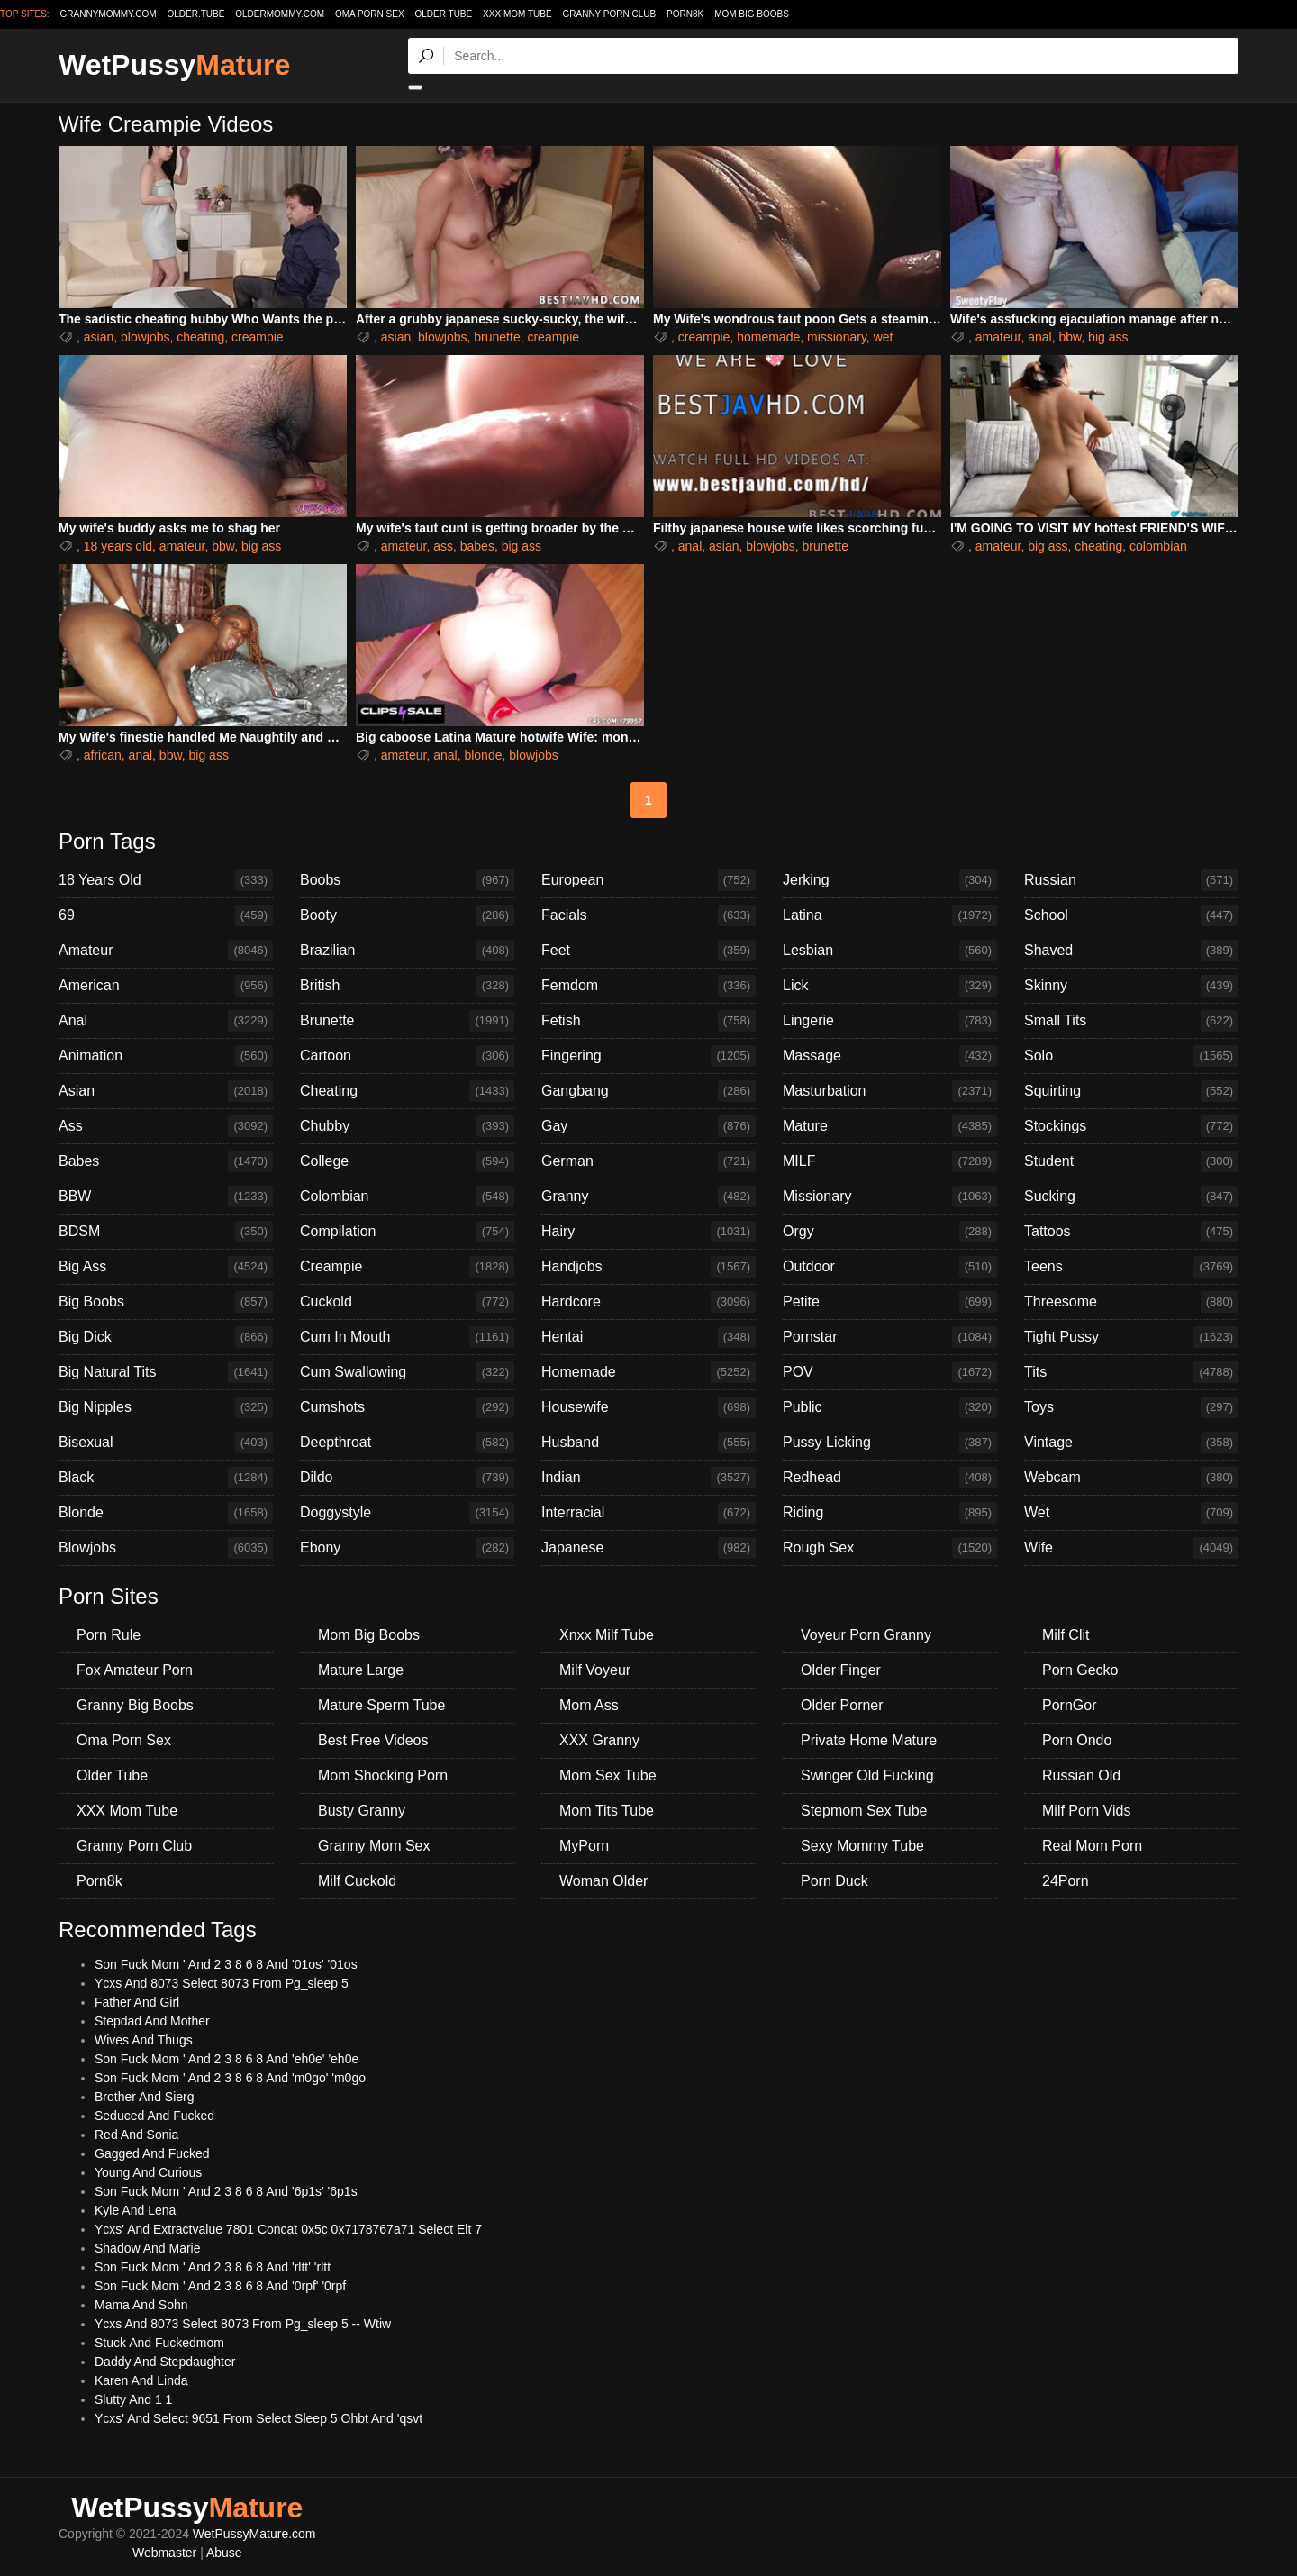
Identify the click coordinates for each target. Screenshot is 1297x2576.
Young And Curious (148, 2172)
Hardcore (648, 1302)
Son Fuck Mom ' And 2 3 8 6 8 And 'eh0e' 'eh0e (226, 2059)
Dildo (407, 1477)
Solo (1131, 1056)
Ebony (407, 1548)
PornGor (1069, 1705)
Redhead (890, 1477)
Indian (648, 1477)
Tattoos (1131, 1231)
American (166, 986)
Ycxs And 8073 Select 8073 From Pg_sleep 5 (222, 1983)
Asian (166, 1091)
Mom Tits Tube (606, 1810)
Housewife (648, 1407)
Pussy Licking (890, 1442)
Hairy (648, 1231)
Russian (1131, 880)
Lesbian (890, 950)
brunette (497, 337)
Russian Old (1081, 1775)
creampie (257, 337)
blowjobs (145, 337)
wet (883, 337)
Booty (407, 915)
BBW (166, 1196)
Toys (1131, 1407)
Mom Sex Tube (608, 1775)
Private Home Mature (869, 1740)
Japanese (648, 1548)
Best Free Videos (373, 1740)
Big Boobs (166, 1302)
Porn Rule (109, 1635)
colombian (1158, 546)
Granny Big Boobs (135, 1705)
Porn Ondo (1076, 1740)
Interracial (648, 1513)
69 (166, 915)
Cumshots (407, 1407)
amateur (998, 337)
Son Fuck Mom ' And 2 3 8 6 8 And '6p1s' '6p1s (226, 2191)
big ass (1108, 337)
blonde (483, 755)
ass (443, 546)
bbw (1069, 337)
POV (890, 1372)
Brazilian (407, 950)
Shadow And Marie (148, 2248)
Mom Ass (589, 1705)
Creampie (407, 1267)
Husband (648, 1442)
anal (1039, 337)
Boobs (407, 880)
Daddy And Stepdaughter (165, 2361)
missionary (836, 337)
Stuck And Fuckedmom (159, 2342)
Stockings (1131, 1126)
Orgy (890, 1231)
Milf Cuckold (357, 1881)
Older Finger (841, 1670)
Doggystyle (407, 1513)
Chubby (407, 1126)
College (407, 1161)
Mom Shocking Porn (383, 1775)
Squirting (1131, 1091)
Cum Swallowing (407, 1372)
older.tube (195, 14)
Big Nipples (166, 1407)
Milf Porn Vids (1086, 1810)
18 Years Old (166, 880)
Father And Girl (137, 2002)
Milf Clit (1065, 1635)
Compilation (407, 1231)
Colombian (407, 1196)
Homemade (648, 1372)
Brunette (407, 1021)
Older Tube (443, 14)
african (103, 755)
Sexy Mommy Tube (862, 1845)
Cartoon (407, 1056)
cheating (200, 337)
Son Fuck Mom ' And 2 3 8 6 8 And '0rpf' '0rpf (220, 2286)
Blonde (166, 1513)
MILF (890, 1161)
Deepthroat (407, 1442)
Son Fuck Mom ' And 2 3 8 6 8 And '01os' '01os (226, 1964)
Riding (890, 1513)
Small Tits (1131, 1021)
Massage (890, 1056)
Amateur (166, 950)
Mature (890, 1126)
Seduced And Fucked (154, 2115)
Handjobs (648, 1267)
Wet (1131, 1513)
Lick (890, 986)
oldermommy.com (279, 14)
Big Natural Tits (166, 1372)
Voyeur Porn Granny (866, 1635)
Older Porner (842, 1705)
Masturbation (890, 1091)
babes (477, 546)
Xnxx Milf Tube (606, 1635)
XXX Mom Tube (517, 14)
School (1131, 915)
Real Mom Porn (1092, 1845)
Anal (166, 1021)
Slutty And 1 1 (133, 2399)
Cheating (407, 1091)
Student (1131, 1161)
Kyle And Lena (135, 2210)
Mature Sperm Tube (381, 1705)
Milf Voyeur (594, 1670)
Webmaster (164, 2552)
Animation (166, 1056)
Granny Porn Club (609, 14)
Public (890, 1407)
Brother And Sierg (145, 2096)
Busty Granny (361, 1810)
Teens (1131, 1267)
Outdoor (890, 1267)
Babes (166, 1161)
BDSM (166, 1231)
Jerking (890, 880)
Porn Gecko (1080, 1670)
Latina (890, 915)
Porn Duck (834, 1881)
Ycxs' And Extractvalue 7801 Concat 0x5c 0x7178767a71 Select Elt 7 (288, 2229)
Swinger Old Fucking (867, 1775)
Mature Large (361, 1670)
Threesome (1131, 1302)
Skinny (1131, 986)
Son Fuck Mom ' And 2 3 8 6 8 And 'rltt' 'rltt (213, 2267)
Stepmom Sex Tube (864, 1810)
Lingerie (890, 1021)
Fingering (648, 1056)
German (648, 1161)
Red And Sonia (136, 2134)
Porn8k (685, 14)
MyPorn (584, 1845)
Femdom (648, 986)
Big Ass (166, 1267)
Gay (648, 1126)
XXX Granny (599, 1740)
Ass (166, 1126)
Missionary (890, 1196)
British (407, 986)
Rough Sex (890, 1548)
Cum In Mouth (407, 1337)
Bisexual (166, 1442)
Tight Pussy (1131, 1337)
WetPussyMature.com (254, 2533)
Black (166, 1477)
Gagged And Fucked (152, 2153)
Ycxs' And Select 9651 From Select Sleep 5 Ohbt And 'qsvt (258, 2418)
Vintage (1131, 1442)
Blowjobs (166, 1548)
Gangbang (648, 1091)
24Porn (1065, 1881)
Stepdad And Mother (152, 2021)
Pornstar (890, 1337)
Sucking (1131, 1196)
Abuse (224, 2552)
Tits (1131, 1372)
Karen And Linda (141, 2380)
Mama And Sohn (141, 2305)
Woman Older (603, 1881)
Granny (648, 1196)
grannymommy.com (108, 14)
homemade (768, 337)
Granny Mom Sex (374, 1845)
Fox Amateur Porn (135, 1670)
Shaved (1131, 950)
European (648, 880)
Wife (1131, 1548)
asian (98, 337)
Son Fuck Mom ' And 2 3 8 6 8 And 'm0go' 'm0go (230, 2078)
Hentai (648, 1337)
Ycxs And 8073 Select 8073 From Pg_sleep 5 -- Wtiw (243, 2324)
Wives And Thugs (144, 2040)
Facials (648, 915)
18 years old (118, 546)
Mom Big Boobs (751, 14)
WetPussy (174, 65)
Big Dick (166, 1337)
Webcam (1131, 1477)
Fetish (648, 1021)
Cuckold (407, 1302)
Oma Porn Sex (369, 14)
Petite (890, 1302)
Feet (648, 950)
